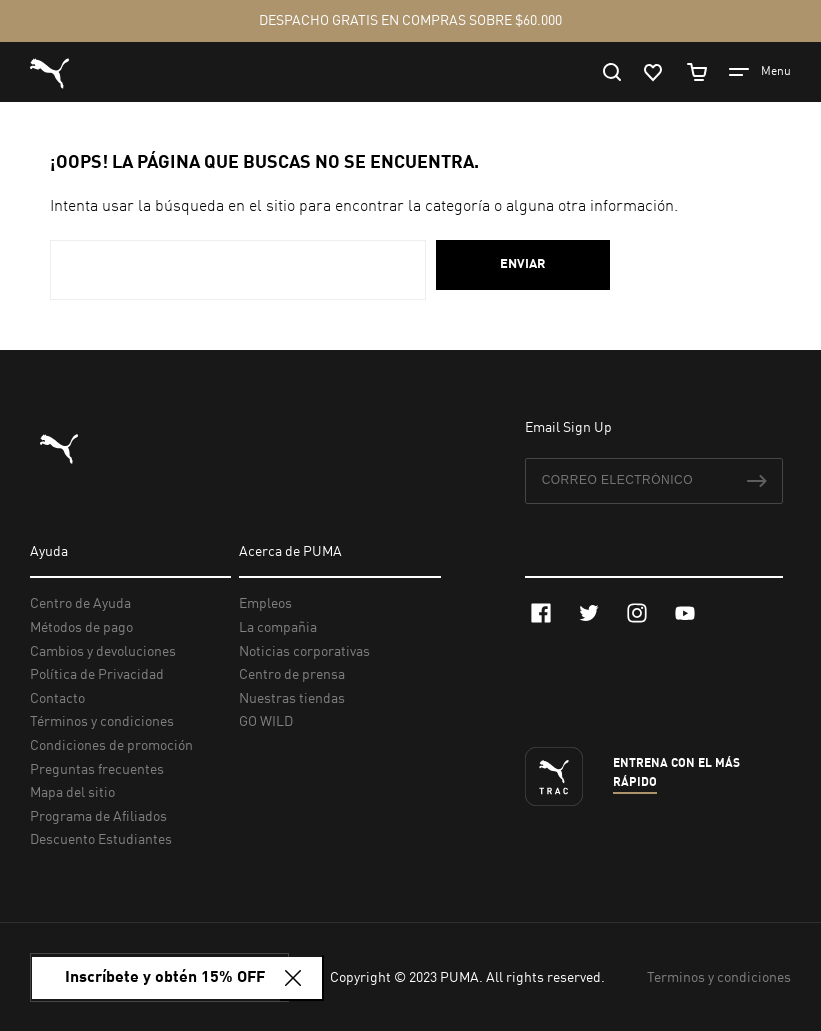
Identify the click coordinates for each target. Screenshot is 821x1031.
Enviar (523, 264)
